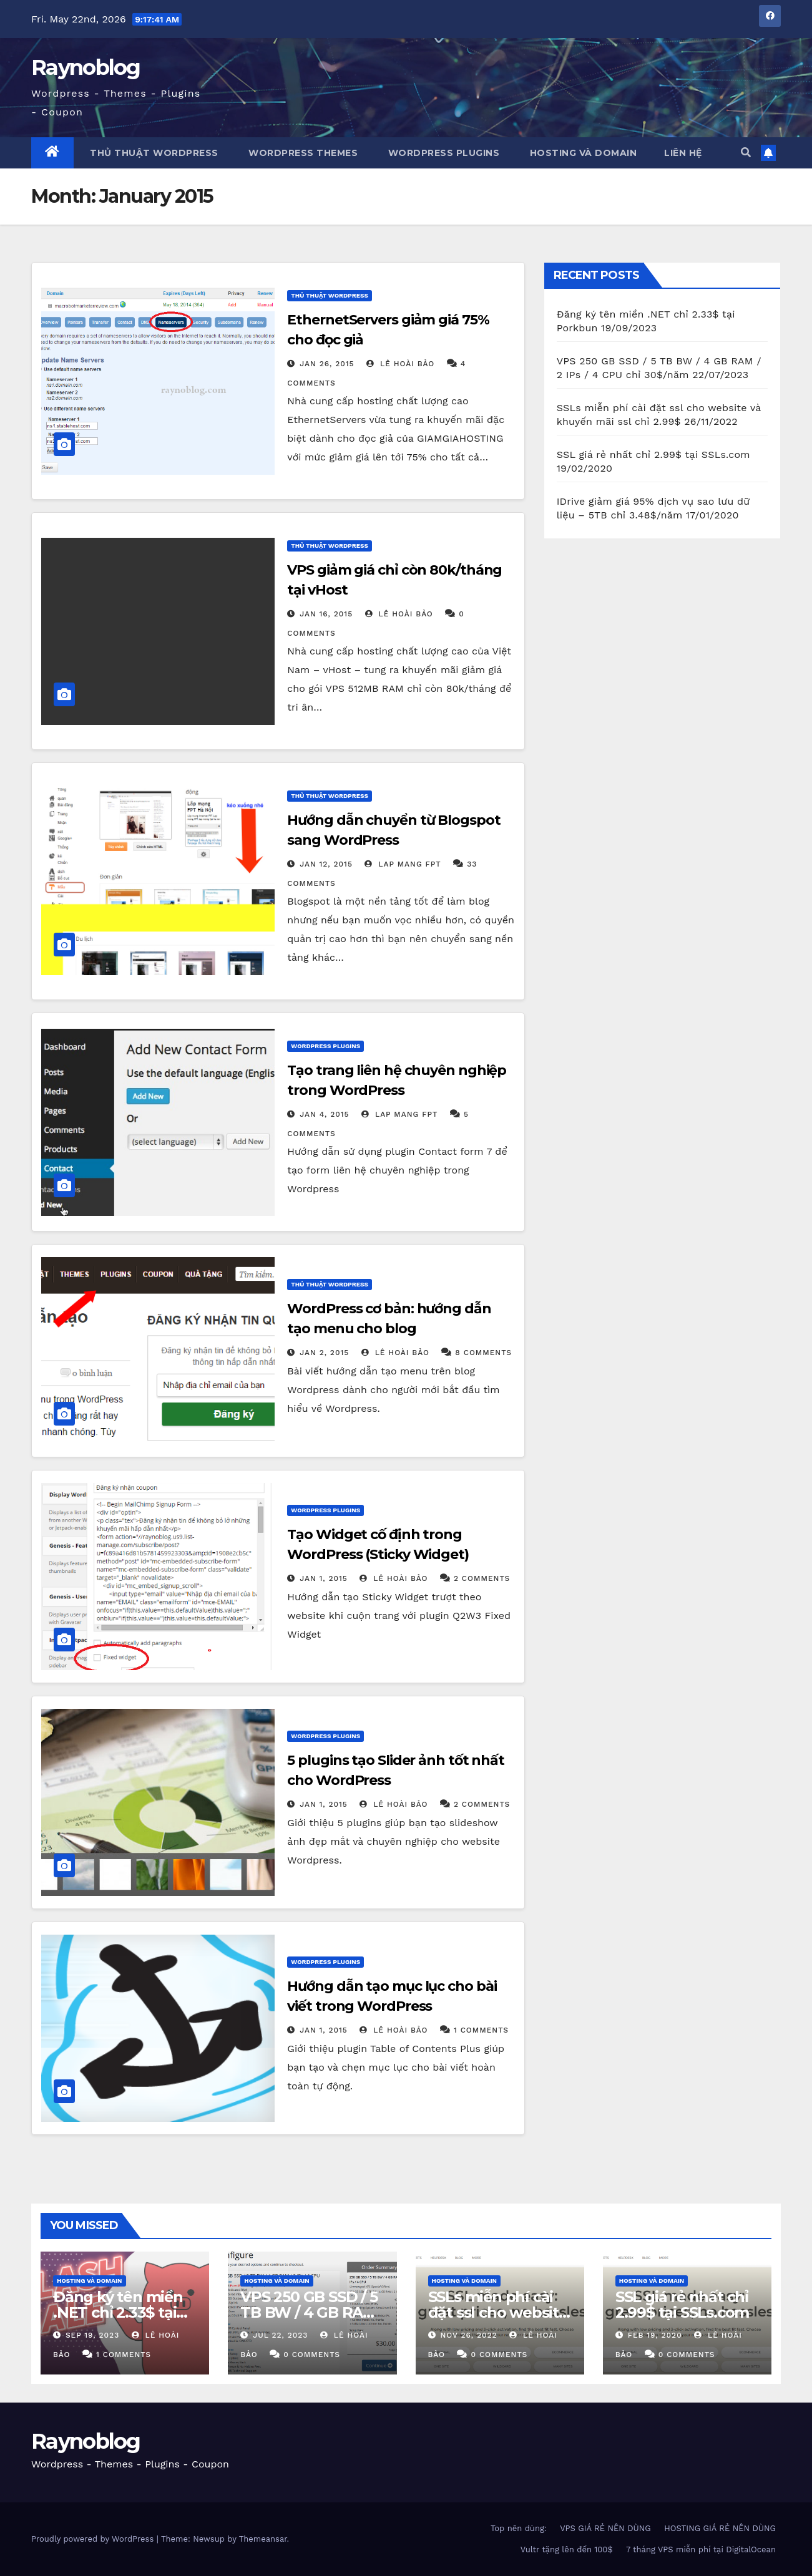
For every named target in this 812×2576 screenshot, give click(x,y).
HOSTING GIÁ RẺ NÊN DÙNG (720, 2528)
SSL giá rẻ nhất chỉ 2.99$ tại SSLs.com (653, 454)
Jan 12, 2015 (326, 864)
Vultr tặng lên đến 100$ (567, 2549)
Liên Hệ (683, 152)
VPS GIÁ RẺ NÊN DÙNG (605, 2528)
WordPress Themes (302, 152)
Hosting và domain (89, 2280)
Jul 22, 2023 (280, 2335)
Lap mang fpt (402, 864)
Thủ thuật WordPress (152, 152)
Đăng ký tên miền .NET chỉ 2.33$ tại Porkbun (118, 2312)
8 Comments (483, 1352)
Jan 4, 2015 (324, 1114)
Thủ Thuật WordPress (329, 295)
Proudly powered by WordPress (94, 2539)
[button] (746, 152)
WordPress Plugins (442, 152)
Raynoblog (85, 67)
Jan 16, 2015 (326, 614)
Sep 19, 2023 (92, 2335)
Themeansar (263, 2539)
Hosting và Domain (582, 152)
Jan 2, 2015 (324, 1352)
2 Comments (482, 1578)
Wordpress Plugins (325, 1046)
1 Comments (481, 2030)
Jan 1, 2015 (324, 1578)
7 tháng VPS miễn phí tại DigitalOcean (701, 2549)
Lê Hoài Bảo (400, 363)
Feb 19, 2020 (655, 2335)
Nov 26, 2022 (468, 2335)
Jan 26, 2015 (327, 363)
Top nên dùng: (519, 2528)
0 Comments (311, 2354)
